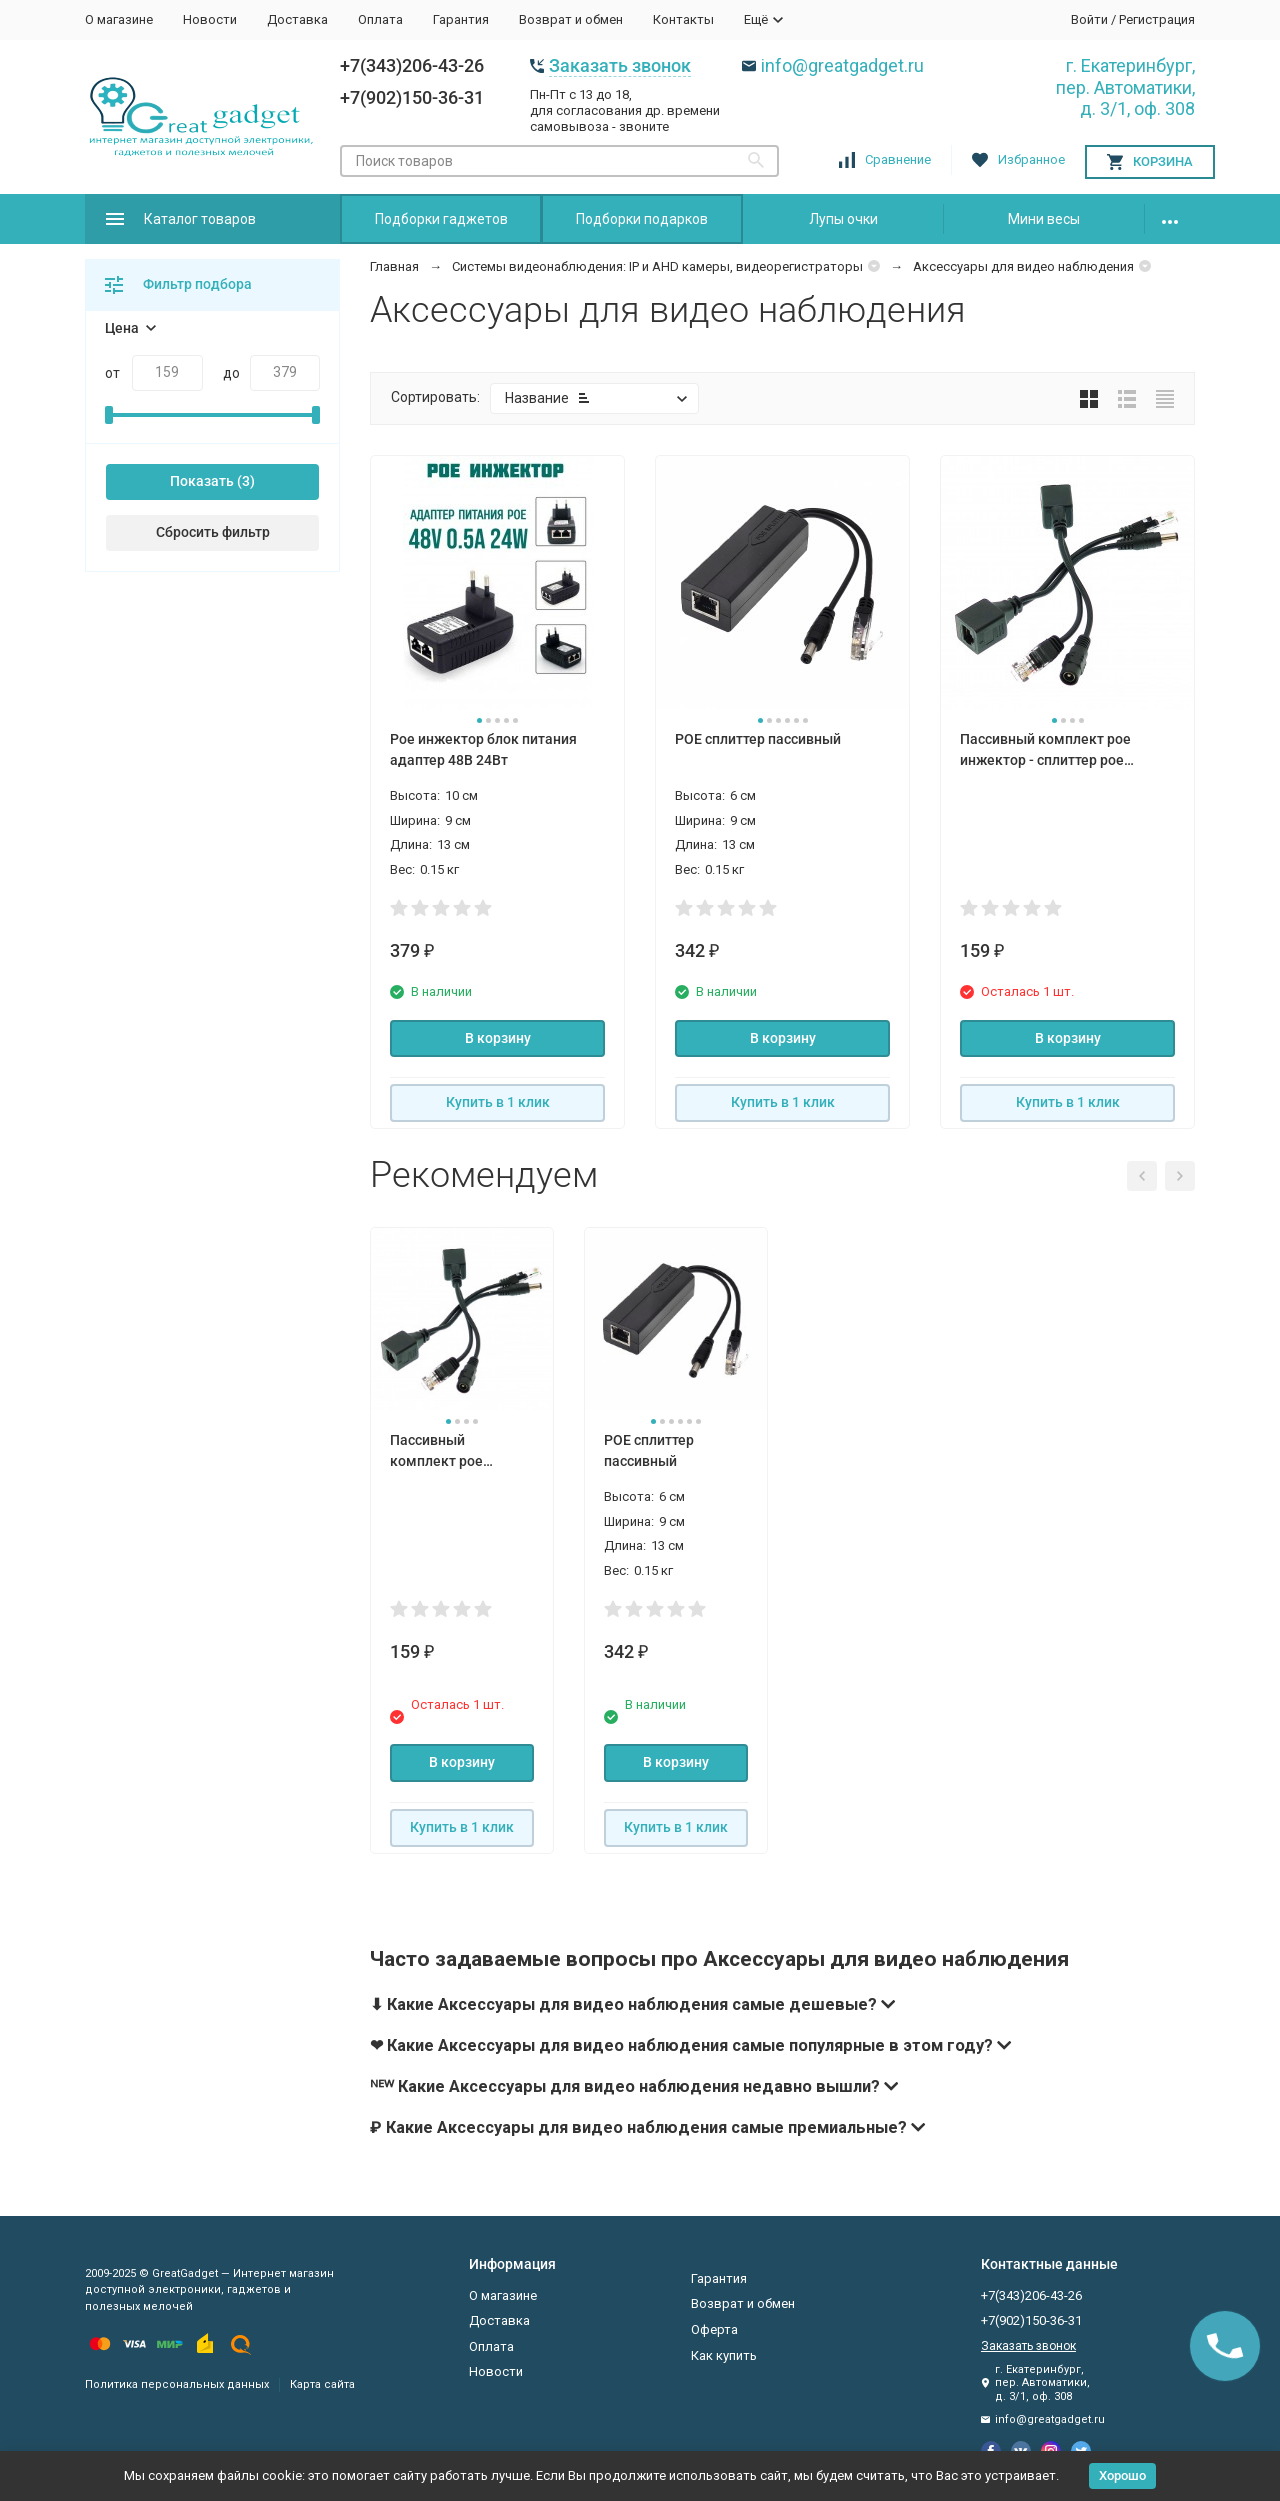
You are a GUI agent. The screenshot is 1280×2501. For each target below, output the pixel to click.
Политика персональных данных (177, 2384)
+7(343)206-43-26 (412, 65)
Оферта (714, 2329)
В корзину (498, 1038)
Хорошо (1122, 2475)
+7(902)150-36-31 (412, 97)
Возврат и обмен (571, 19)
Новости (210, 19)
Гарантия (461, 19)
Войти (1089, 19)
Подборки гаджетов (441, 219)
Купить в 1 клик (498, 1102)
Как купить (724, 2355)
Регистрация (1157, 19)
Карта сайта (322, 2384)
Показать (202, 481)
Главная (394, 266)
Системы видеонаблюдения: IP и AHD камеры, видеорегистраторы (657, 266)
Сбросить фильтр (213, 532)
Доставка (297, 19)
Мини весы (1044, 219)
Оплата (380, 19)
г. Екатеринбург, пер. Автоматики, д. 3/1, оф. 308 (1125, 87)
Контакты (683, 19)
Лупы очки (843, 219)
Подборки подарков (642, 219)
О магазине (119, 19)
